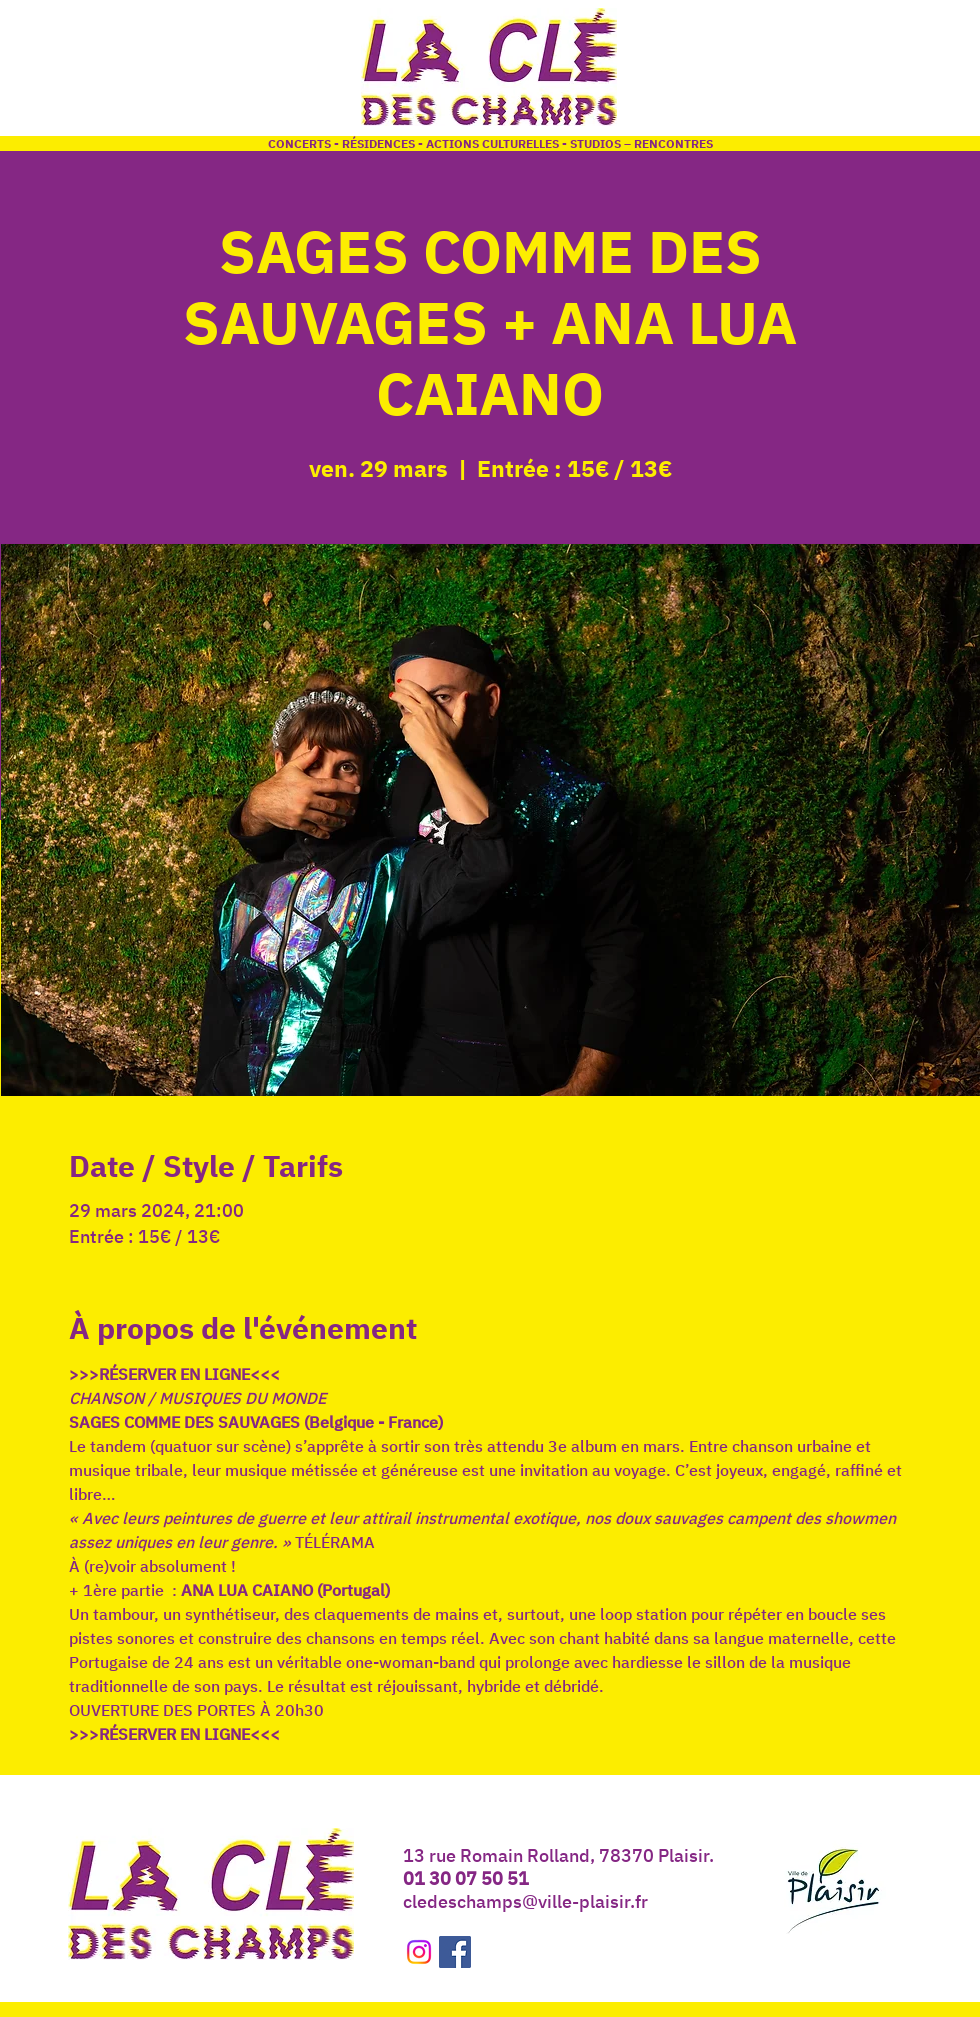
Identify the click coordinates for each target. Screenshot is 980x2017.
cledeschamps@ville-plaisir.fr (525, 1901)
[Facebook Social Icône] (455, 1952)
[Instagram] (419, 1952)
